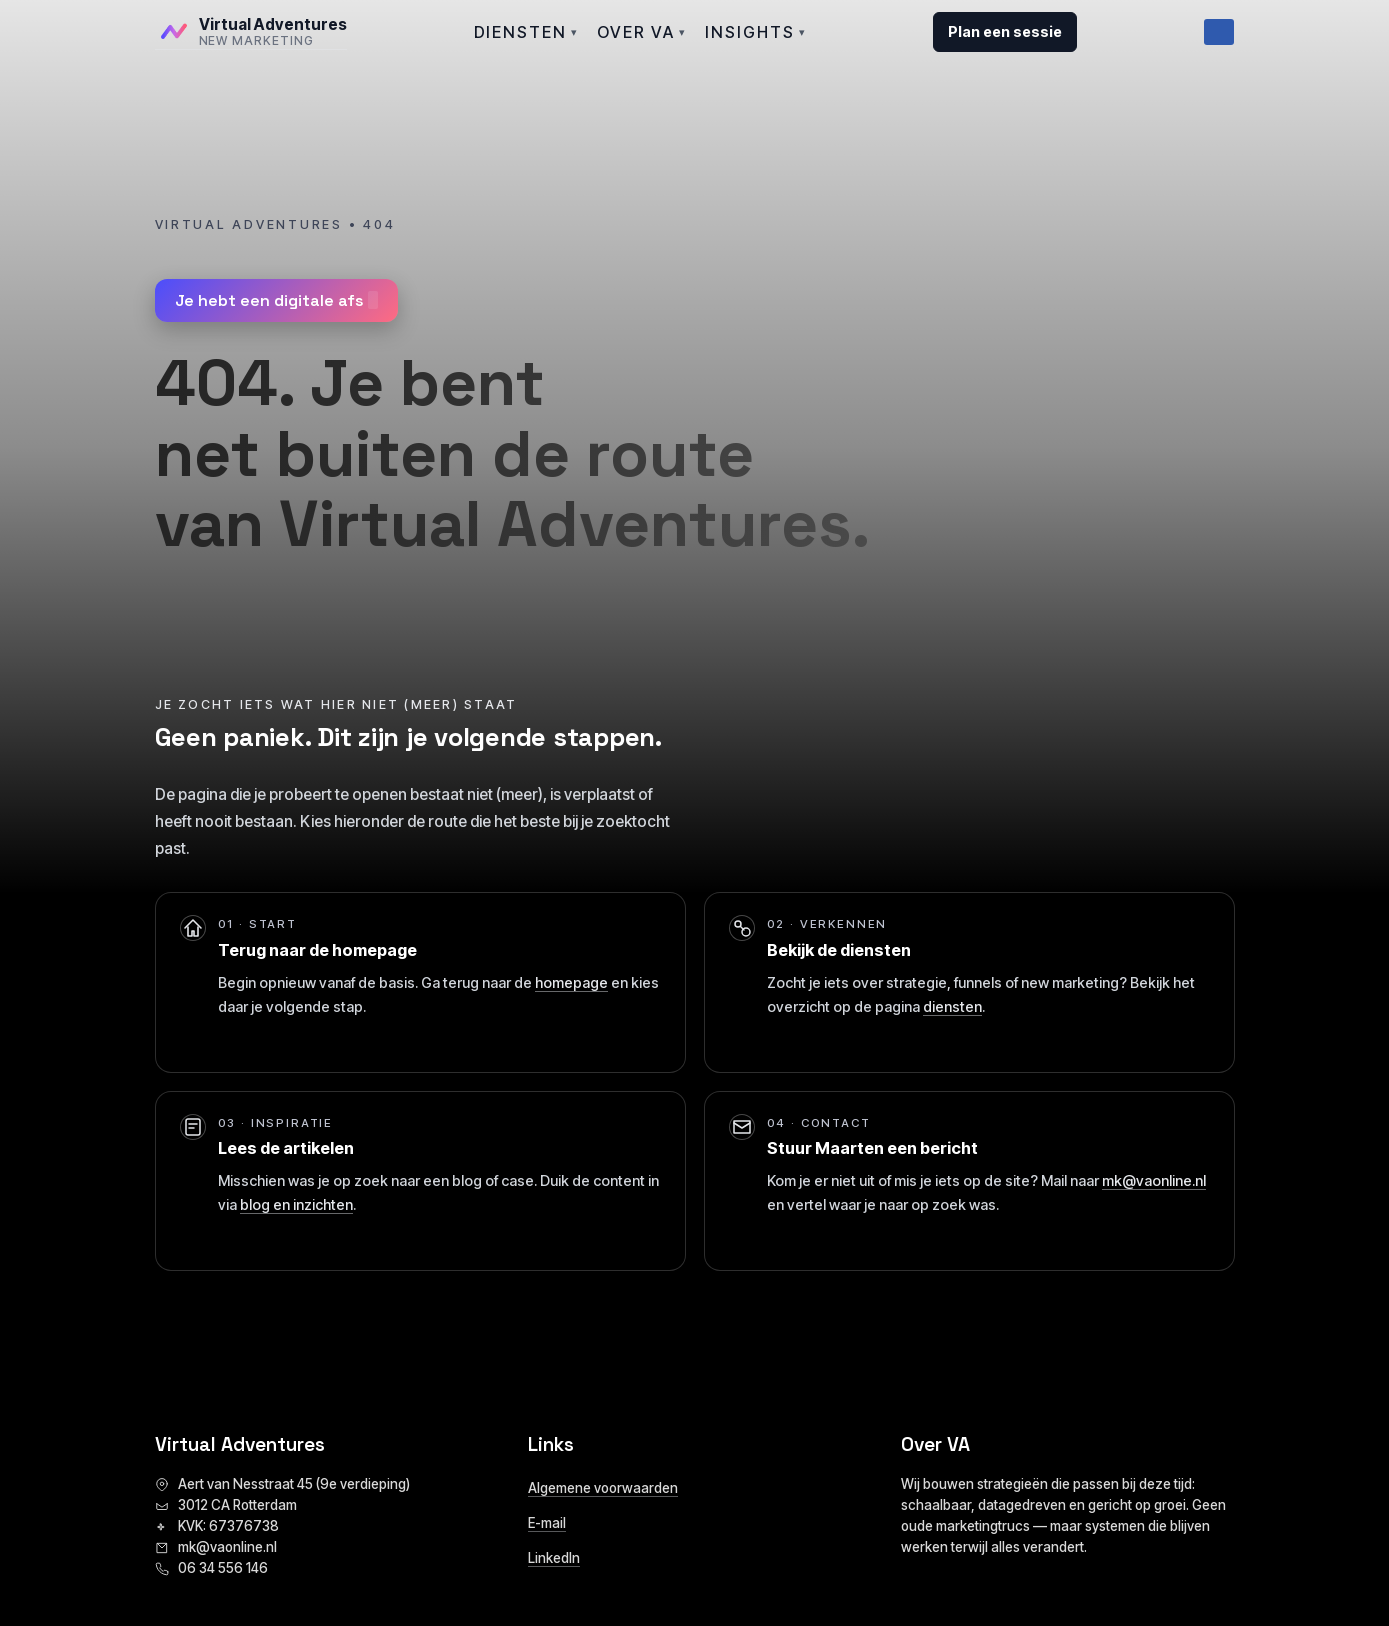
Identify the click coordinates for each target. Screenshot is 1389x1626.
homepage (571, 982)
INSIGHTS (755, 32)
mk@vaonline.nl (1154, 1180)
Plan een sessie (1005, 31)
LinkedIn (554, 1558)
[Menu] (1219, 32)
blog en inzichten (296, 1204)
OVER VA (642, 32)
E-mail (547, 1523)
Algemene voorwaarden (603, 1488)
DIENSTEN (526, 32)
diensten (952, 1006)
